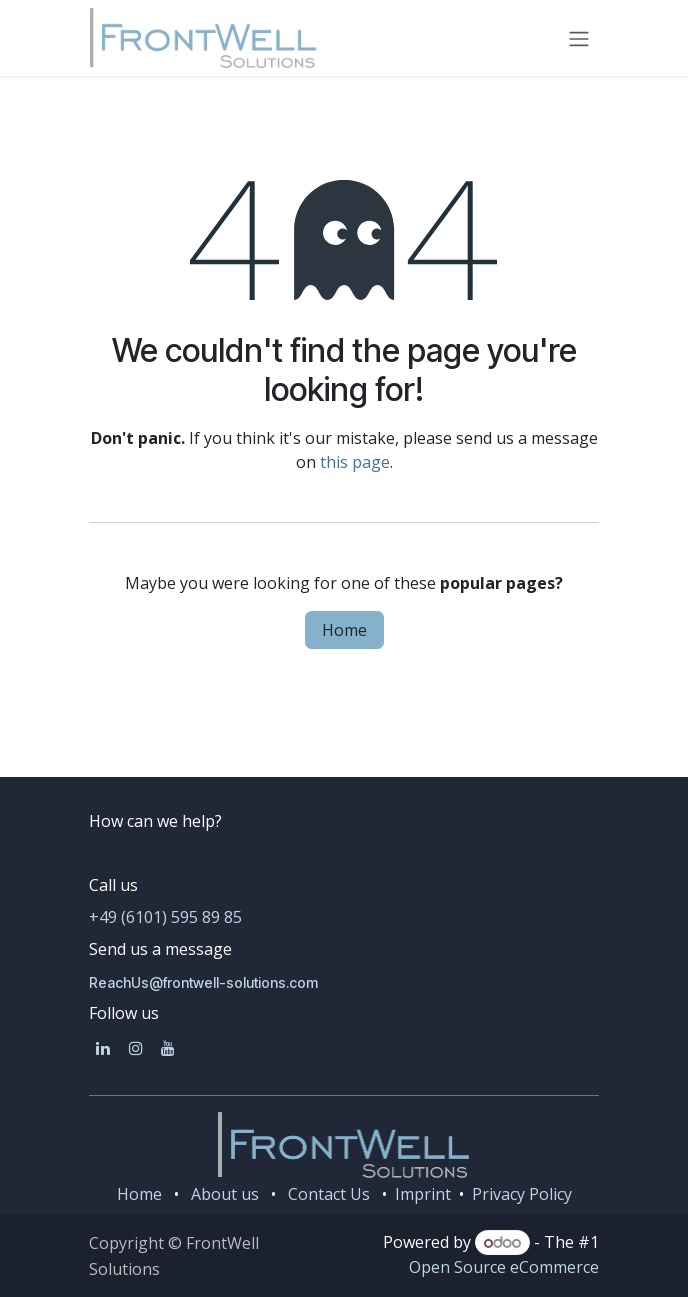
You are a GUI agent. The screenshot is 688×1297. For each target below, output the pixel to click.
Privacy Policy (522, 1194)
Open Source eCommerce (504, 1267)
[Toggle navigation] (579, 38)
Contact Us (329, 1194)
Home (344, 630)
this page (355, 462)
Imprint (421, 1194)
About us (225, 1194)
